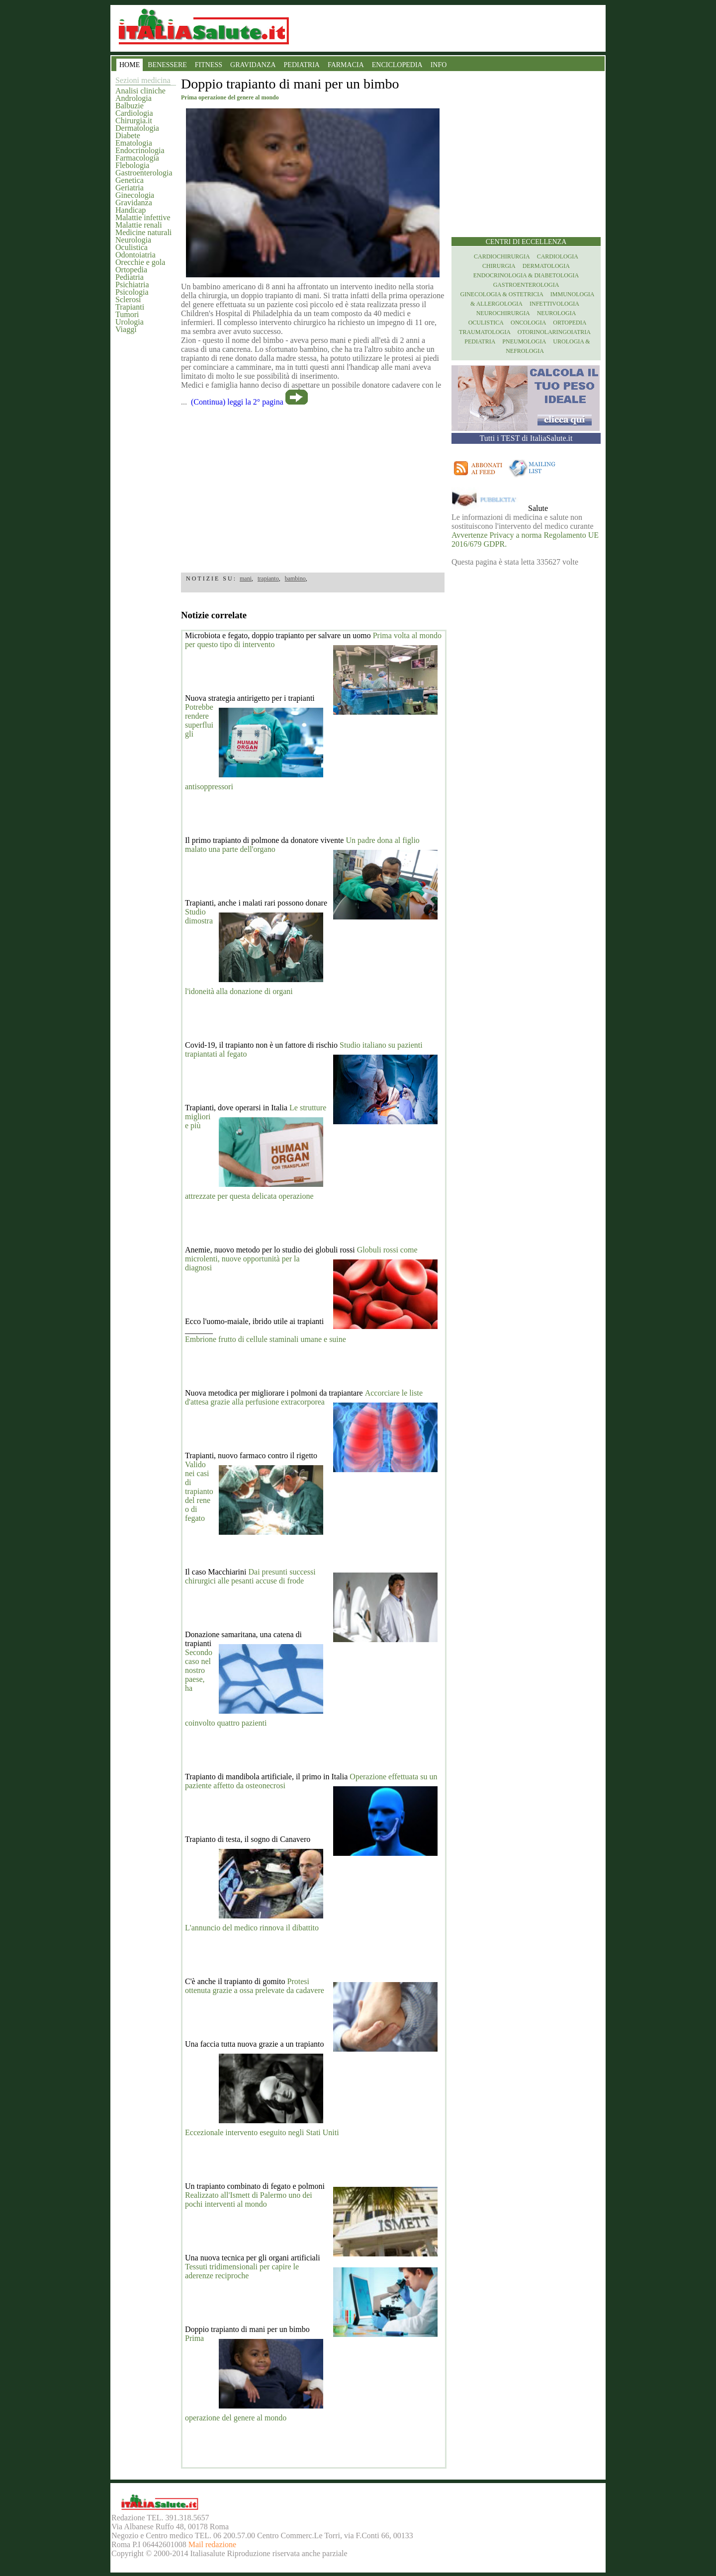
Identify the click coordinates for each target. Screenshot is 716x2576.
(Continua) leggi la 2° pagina (237, 402)
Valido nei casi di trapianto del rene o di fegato (199, 1491)
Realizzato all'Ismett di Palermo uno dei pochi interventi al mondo (248, 2199)
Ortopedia (131, 269)
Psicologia (132, 292)
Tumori (127, 314)
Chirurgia (499, 265)
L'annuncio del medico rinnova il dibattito (252, 1927)
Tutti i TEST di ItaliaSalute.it (526, 438)
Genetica (129, 180)
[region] (313, 486)
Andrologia (133, 98)
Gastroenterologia (144, 172)
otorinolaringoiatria (554, 332)
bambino (295, 578)
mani (246, 578)
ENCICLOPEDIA (397, 65)
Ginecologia (134, 195)
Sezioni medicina (143, 80)
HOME (129, 65)
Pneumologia (524, 341)
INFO (439, 65)
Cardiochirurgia (502, 256)
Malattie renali (138, 225)
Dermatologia (137, 128)
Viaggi (126, 329)
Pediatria (129, 277)
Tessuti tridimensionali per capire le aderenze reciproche (242, 2271)
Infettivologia (554, 303)
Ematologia (133, 143)
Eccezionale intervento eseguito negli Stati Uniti (262, 2132)
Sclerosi (128, 299)
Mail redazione (212, 2544)
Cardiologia (134, 113)
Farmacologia (137, 158)
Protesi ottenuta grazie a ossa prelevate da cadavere (254, 1985)
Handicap (130, 210)
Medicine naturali (143, 232)
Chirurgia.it (133, 120)
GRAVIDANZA (253, 65)
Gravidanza (133, 202)
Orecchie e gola (140, 262)
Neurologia (133, 240)
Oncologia (528, 322)
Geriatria (129, 187)
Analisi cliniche (140, 90)
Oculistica (131, 247)
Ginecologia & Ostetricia (501, 294)
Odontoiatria (135, 254)
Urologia (129, 322)
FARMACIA (346, 65)
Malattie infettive (143, 217)
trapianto (268, 578)
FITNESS (208, 65)
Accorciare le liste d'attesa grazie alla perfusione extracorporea (304, 1397)
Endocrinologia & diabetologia (526, 275)
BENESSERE (167, 65)
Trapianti (129, 307)
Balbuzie (129, 105)
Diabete (127, 135)
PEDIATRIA (302, 65)
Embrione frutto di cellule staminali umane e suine (265, 1339)
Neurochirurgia (503, 313)
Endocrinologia (140, 150)
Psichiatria (132, 284)
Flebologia (132, 165)
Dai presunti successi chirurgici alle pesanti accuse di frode (250, 1576)
